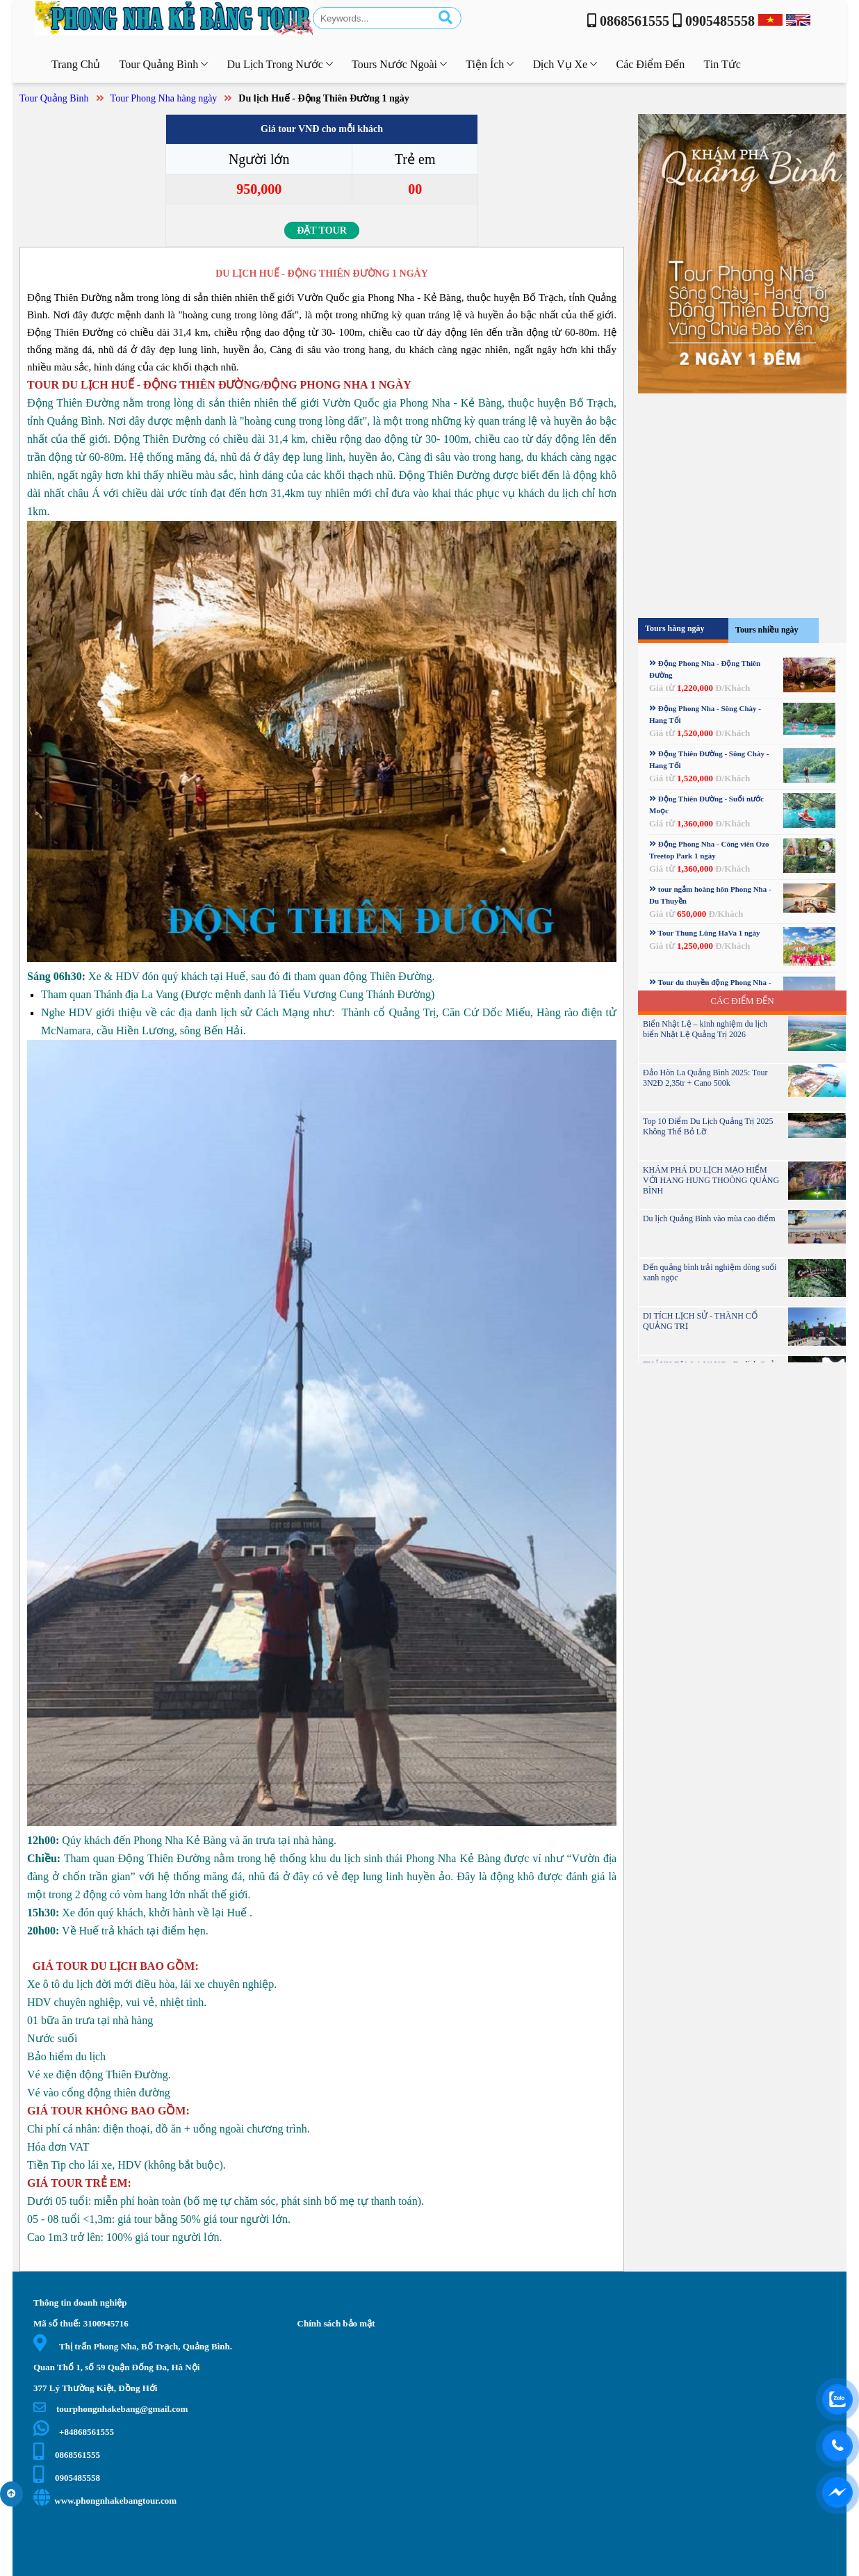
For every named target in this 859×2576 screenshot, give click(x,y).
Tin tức (722, 64)
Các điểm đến (650, 64)
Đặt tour (322, 230)
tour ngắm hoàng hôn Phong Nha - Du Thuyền (710, 895)
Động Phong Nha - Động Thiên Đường (704, 669)
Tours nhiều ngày (767, 630)
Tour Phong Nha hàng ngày (164, 98)
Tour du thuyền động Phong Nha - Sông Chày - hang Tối (710, 988)
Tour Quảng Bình (164, 64)
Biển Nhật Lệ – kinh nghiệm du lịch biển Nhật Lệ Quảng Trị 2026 (705, 1029)
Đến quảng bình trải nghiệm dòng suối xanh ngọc (709, 1272)
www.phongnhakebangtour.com (105, 2500)
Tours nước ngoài (399, 64)
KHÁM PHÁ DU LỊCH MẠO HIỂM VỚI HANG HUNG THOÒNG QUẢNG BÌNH (711, 1180)
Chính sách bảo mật (336, 2323)
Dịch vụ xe (565, 64)
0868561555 (66, 2454)
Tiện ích (490, 64)
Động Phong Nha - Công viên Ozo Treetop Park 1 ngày (709, 850)
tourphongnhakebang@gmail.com (110, 2409)
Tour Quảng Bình (54, 98)
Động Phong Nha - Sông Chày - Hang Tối (705, 714)
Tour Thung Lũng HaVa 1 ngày (704, 933)
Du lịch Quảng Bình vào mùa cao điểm (709, 1218)
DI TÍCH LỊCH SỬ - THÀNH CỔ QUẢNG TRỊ (700, 1321)
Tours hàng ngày (675, 628)
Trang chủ (75, 64)
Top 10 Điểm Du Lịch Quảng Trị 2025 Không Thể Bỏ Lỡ (708, 1126)
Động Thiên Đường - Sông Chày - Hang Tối (709, 759)
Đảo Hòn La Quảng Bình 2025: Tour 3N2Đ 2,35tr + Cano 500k (705, 1078)
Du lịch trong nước (279, 64)
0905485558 (66, 2477)
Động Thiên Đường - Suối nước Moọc (706, 804)
